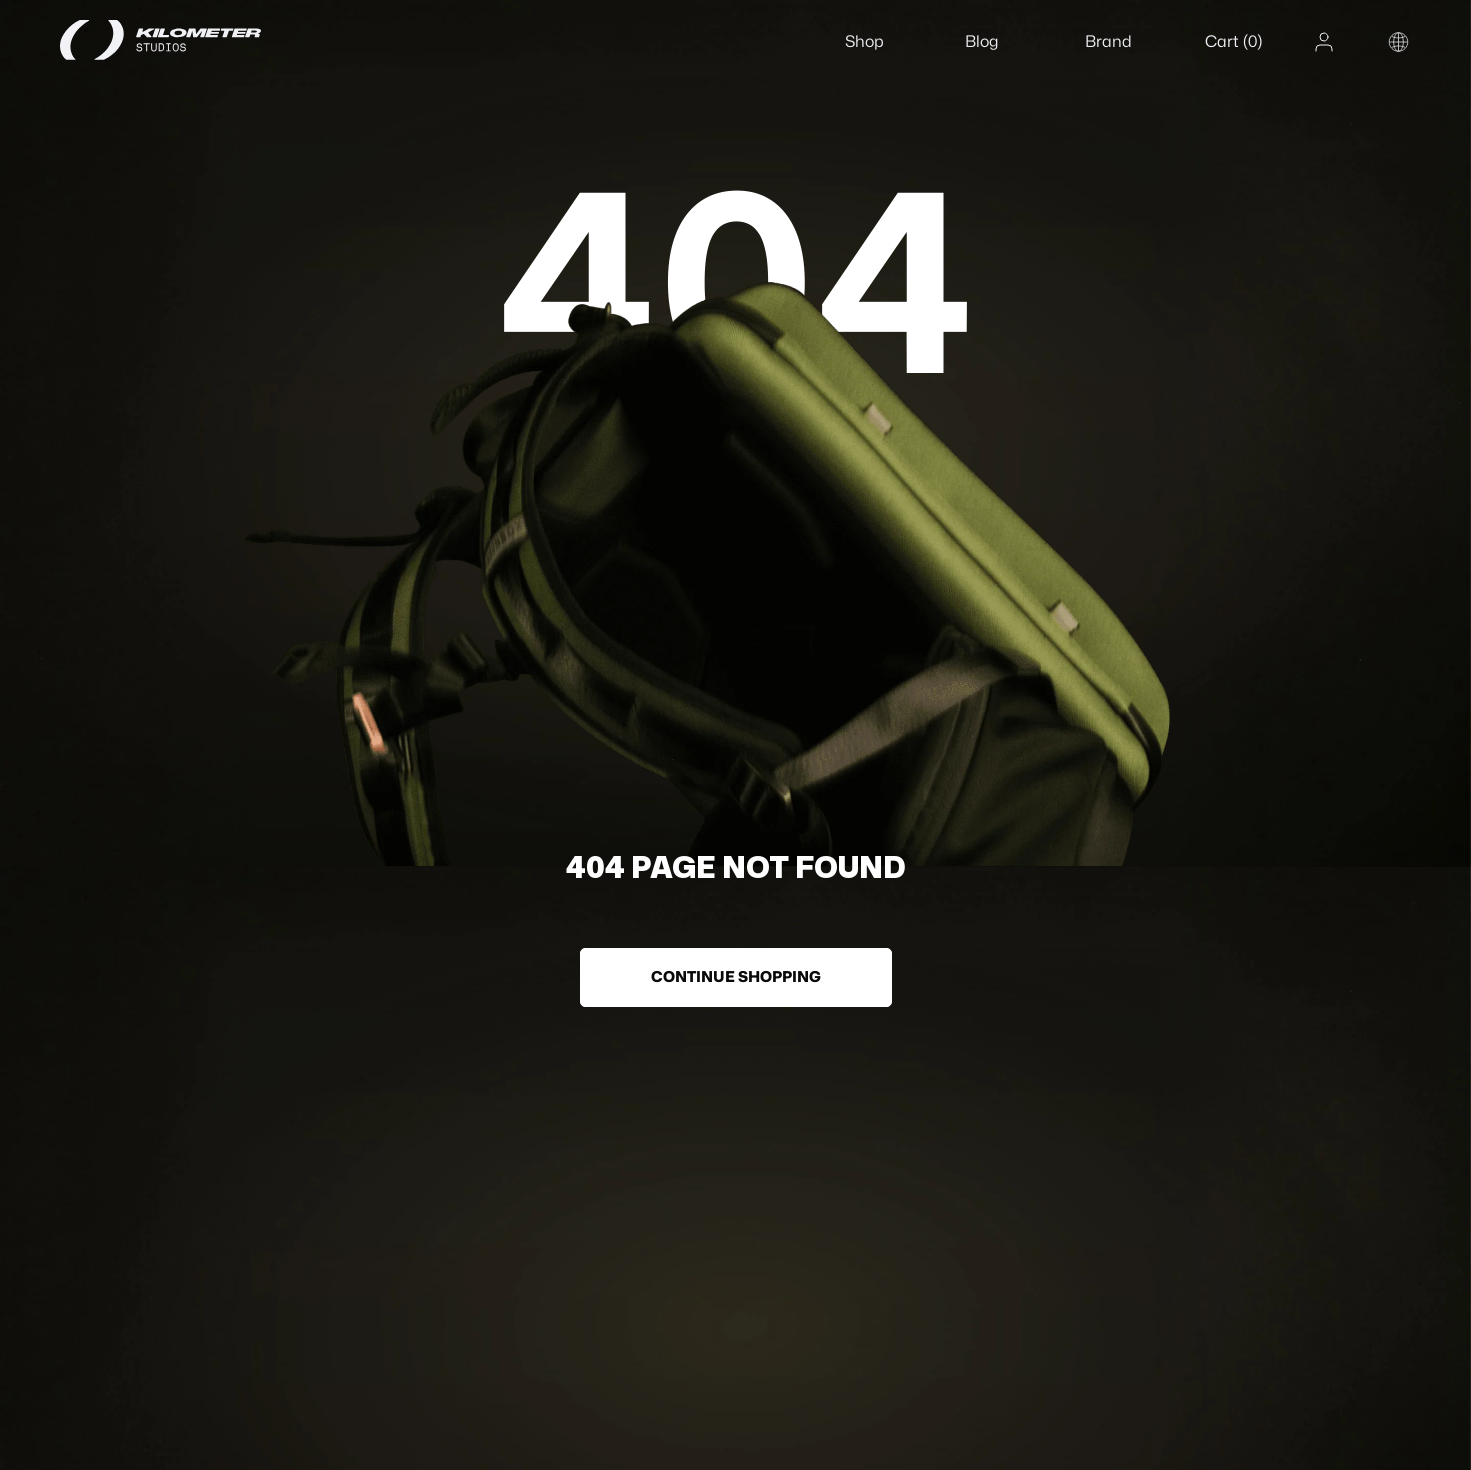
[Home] (185, 40)
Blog (981, 41)
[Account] (1324, 42)
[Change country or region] (1398, 42)
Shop (864, 41)
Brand (1108, 41)
